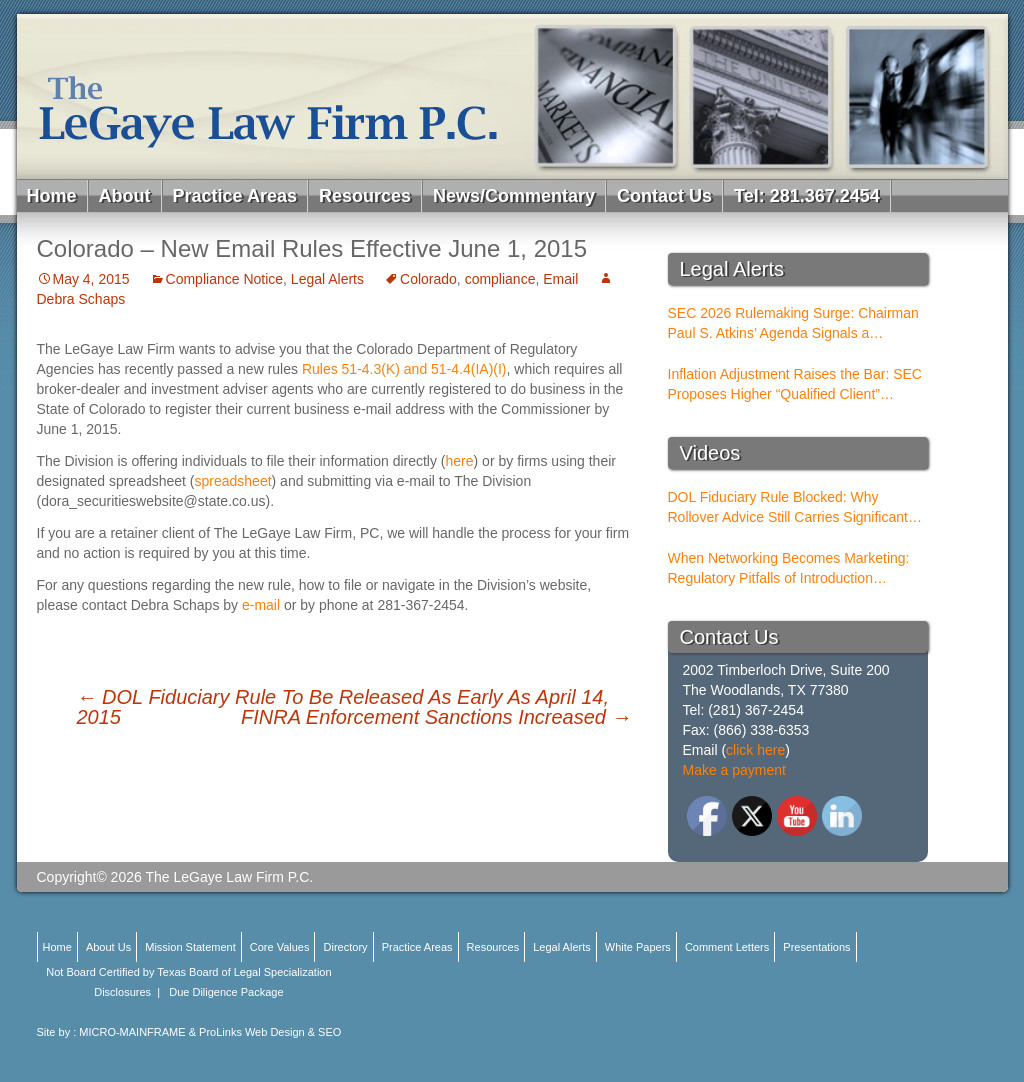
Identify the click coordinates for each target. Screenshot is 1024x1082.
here (460, 461)
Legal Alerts (327, 279)
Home (52, 196)
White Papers (638, 947)
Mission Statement (190, 947)
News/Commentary (514, 196)
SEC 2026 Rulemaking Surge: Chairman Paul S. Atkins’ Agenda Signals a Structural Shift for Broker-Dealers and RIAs (793, 324)
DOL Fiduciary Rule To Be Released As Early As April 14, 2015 (343, 707)
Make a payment (735, 770)
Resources (365, 196)
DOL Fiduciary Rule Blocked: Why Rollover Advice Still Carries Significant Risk (788, 508)
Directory (346, 947)
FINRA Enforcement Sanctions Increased (436, 717)
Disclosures (122, 992)
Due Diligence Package (226, 992)
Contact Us (664, 196)
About (125, 196)
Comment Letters (727, 947)
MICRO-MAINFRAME (132, 1032)
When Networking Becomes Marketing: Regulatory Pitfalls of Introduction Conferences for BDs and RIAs (789, 569)
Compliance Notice (225, 279)
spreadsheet (233, 481)
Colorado (428, 279)
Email (560, 279)
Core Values (280, 947)
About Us (108, 947)
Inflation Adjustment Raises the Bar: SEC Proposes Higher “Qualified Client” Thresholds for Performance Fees (795, 385)
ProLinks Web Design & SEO (270, 1032)
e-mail (261, 605)
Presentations (816, 947)
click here (755, 750)
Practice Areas (235, 196)
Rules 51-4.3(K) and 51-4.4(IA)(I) (404, 369)
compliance (500, 279)
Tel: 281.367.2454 (807, 196)
